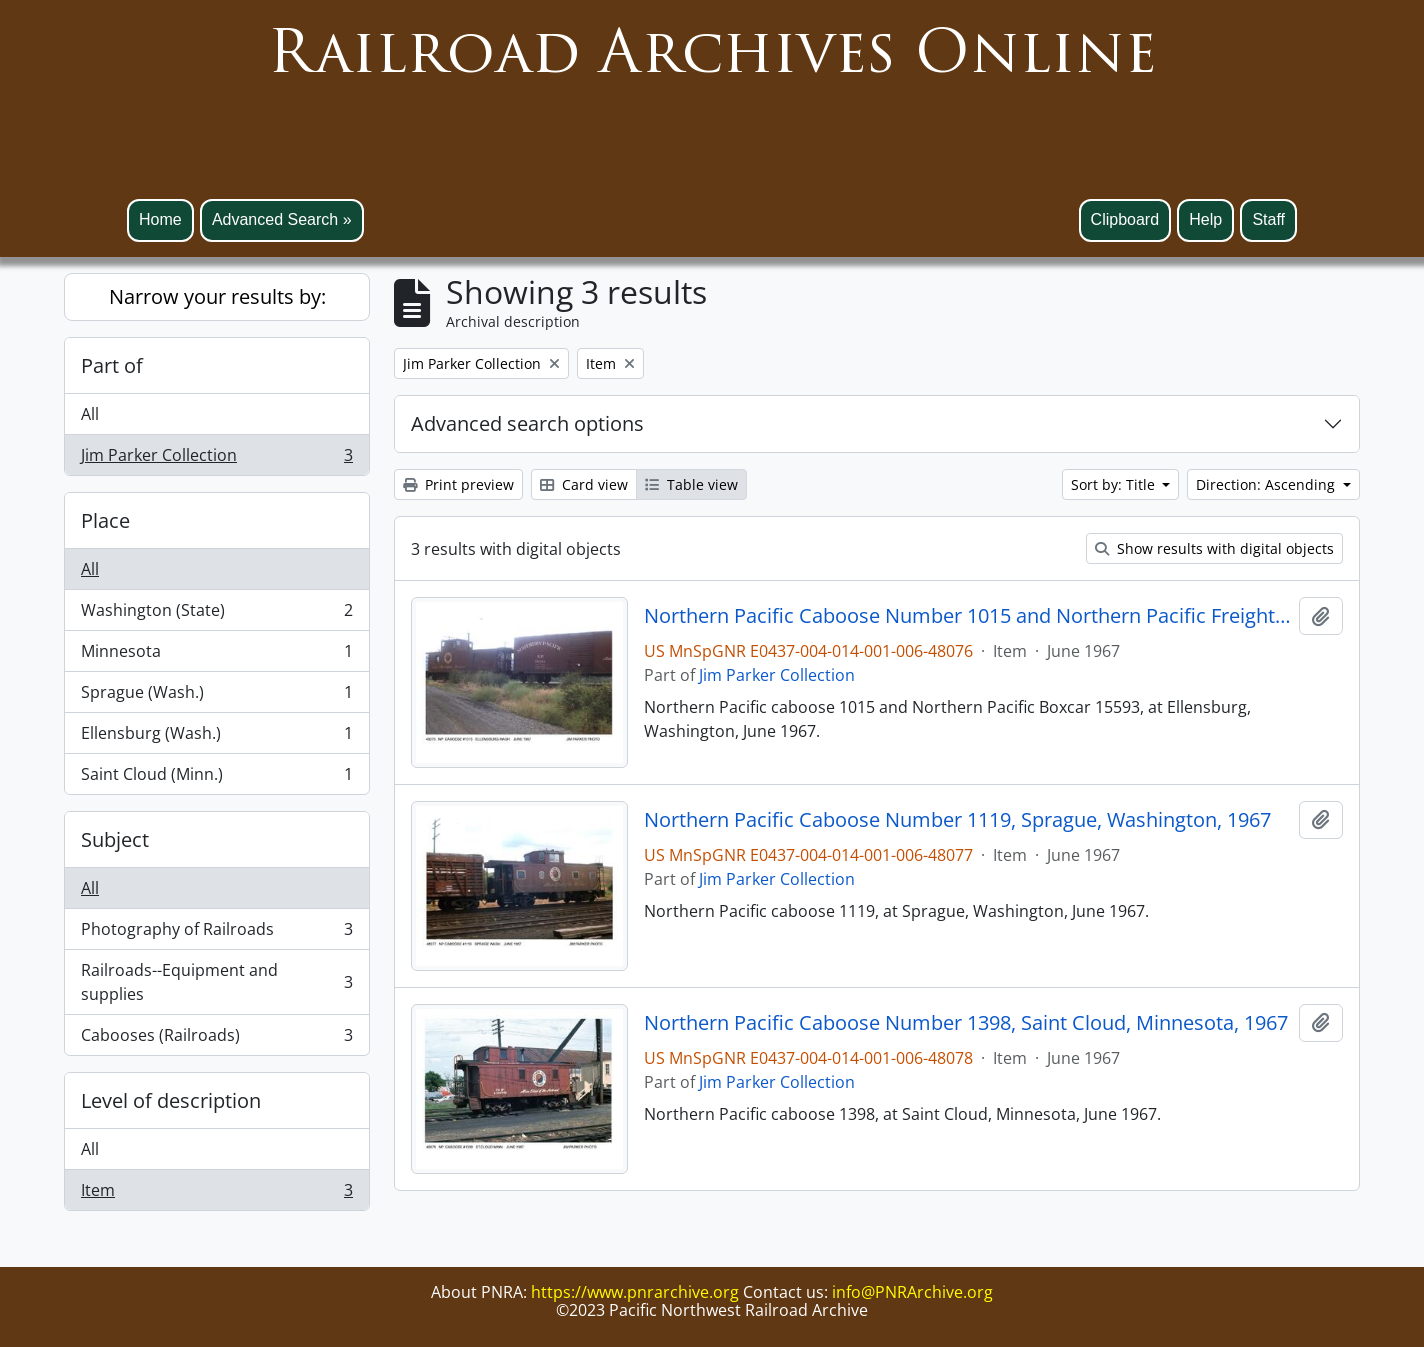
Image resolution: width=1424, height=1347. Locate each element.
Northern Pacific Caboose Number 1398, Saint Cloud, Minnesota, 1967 (966, 1023)
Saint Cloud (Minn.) (216, 778)
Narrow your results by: (217, 296)
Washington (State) (216, 614)
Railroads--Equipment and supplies (216, 982)
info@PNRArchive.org (912, 1292)
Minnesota (216, 655)
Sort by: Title (1115, 484)
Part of (112, 365)
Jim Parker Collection (216, 459)
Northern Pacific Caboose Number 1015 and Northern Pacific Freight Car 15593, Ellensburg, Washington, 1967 (967, 616)
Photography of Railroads (216, 933)
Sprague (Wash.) (216, 696)
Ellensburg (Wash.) (216, 737)
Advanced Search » (282, 219)
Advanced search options (527, 423)
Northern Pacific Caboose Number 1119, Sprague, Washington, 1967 (957, 820)
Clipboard (1125, 219)
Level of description (171, 1100)
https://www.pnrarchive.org (635, 1292)
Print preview (458, 484)
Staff (1268, 219)
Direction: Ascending (1267, 484)
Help (1205, 219)
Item (216, 1194)
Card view (584, 484)
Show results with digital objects (1214, 548)
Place (105, 520)
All (90, 414)
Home (160, 219)
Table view (691, 484)
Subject (115, 839)
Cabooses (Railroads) (216, 1039)
